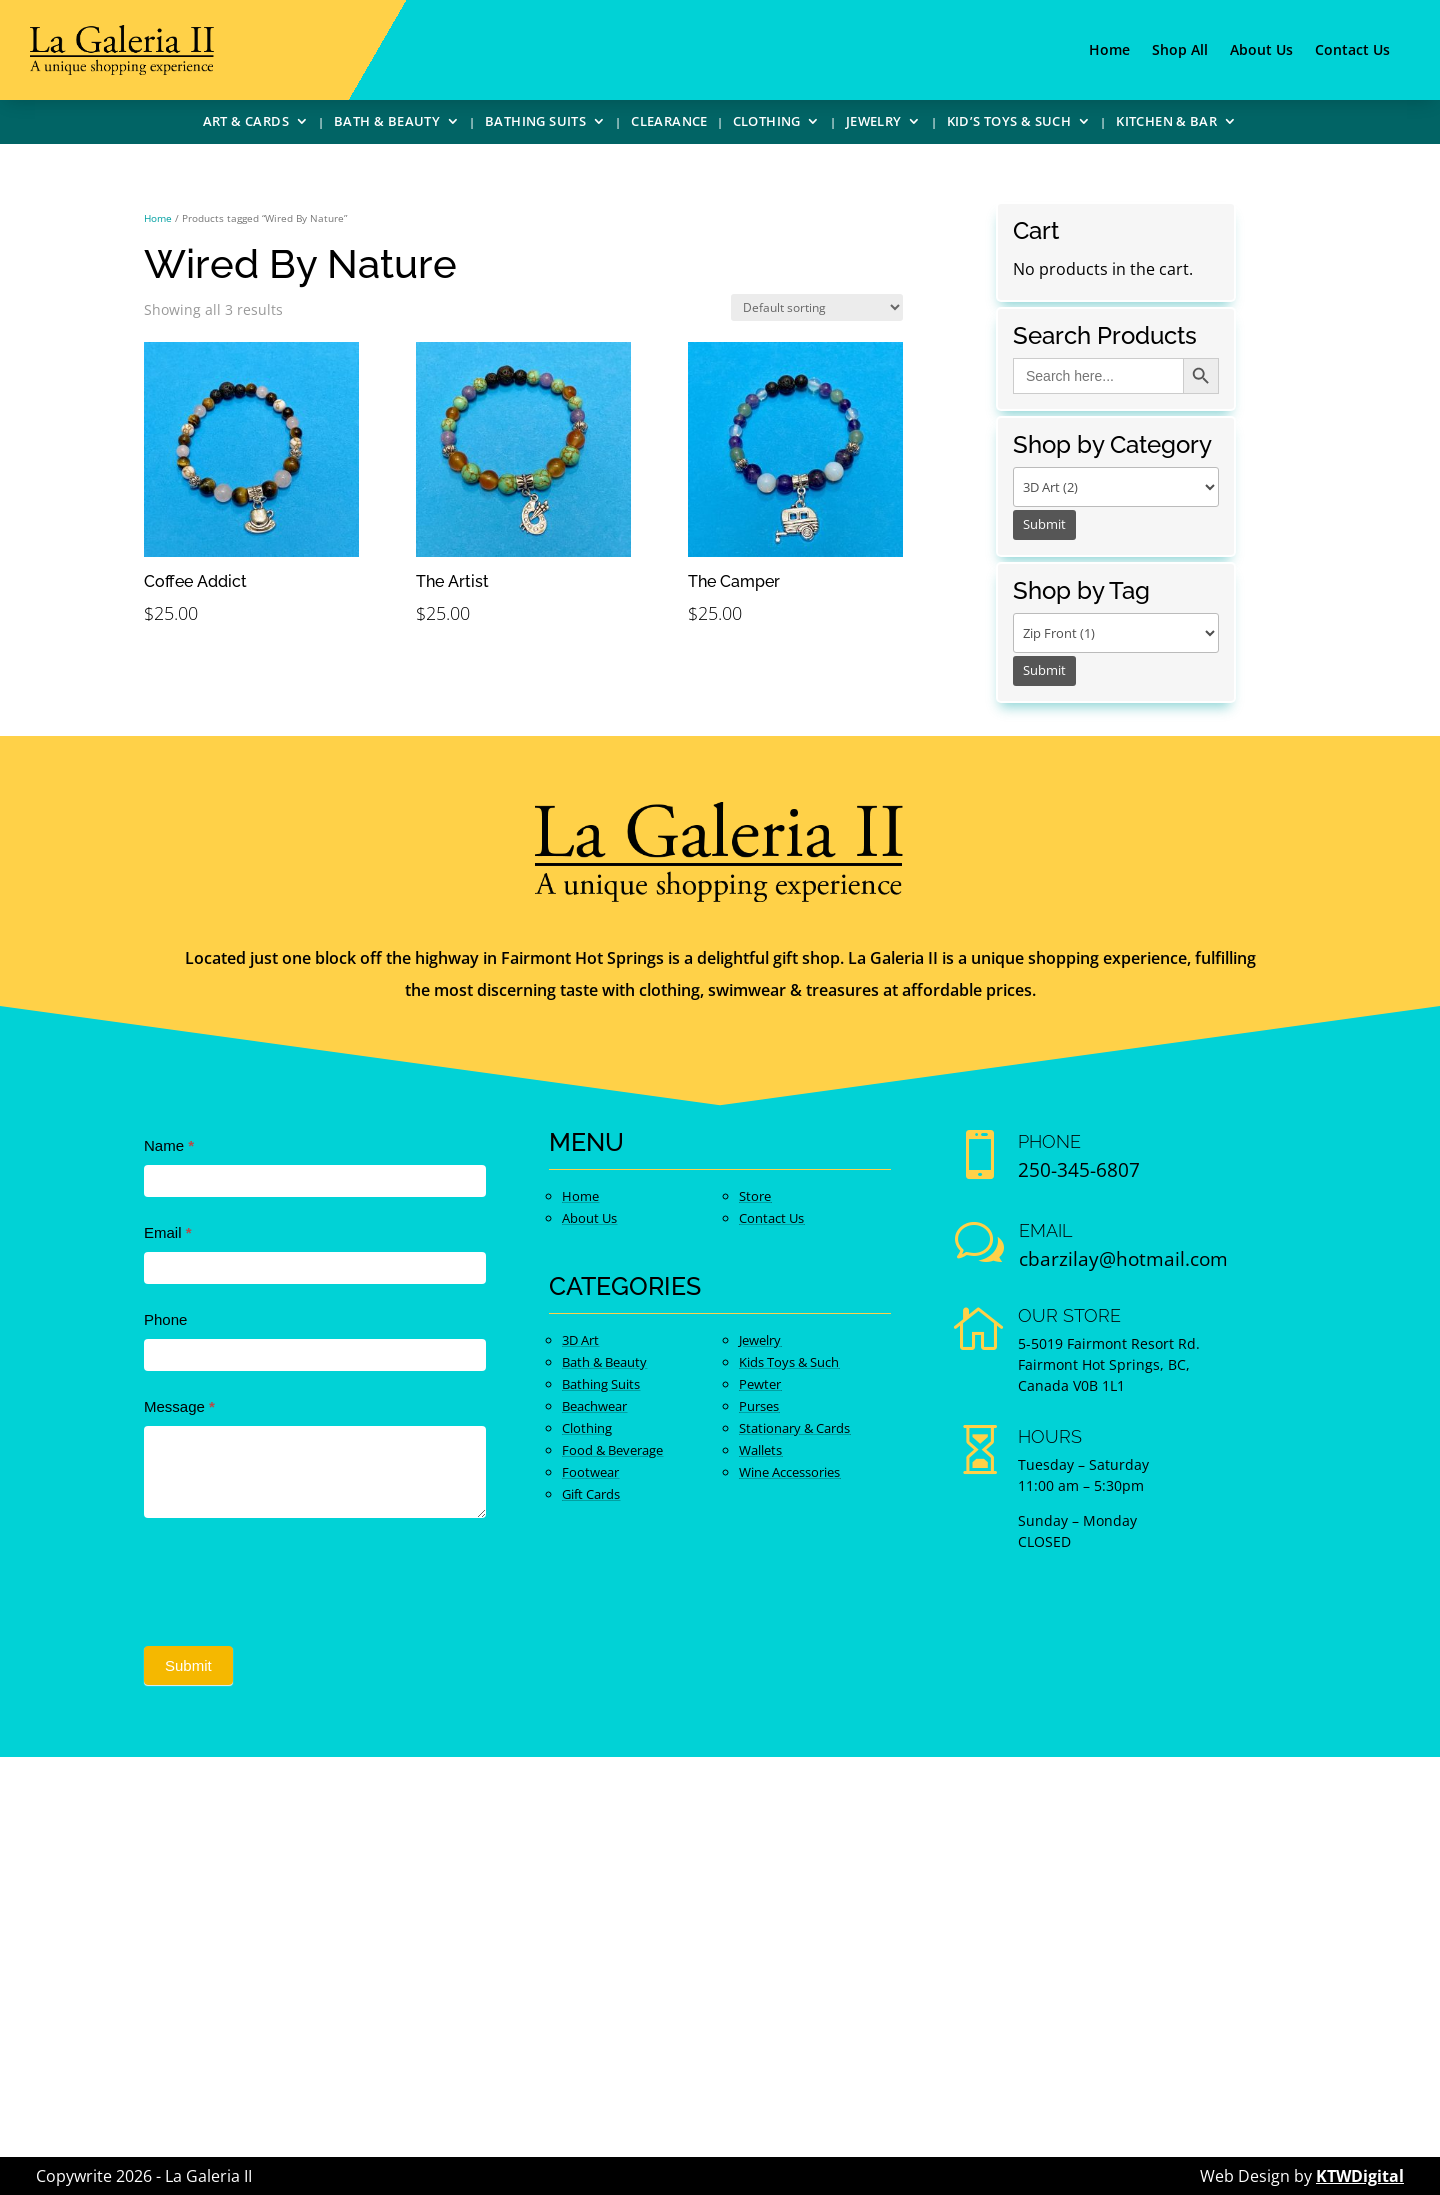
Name (169, 1145)
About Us (1261, 51)
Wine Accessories (789, 1472)
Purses (759, 1406)
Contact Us (1352, 51)
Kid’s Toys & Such (1009, 124)
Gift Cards (591, 1494)
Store (755, 1196)
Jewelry (874, 124)
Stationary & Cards (794, 1428)
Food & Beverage (612, 1450)
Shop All (1180, 51)
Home (1109, 51)
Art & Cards (246, 124)
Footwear (590, 1472)
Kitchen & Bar (1166, 124)
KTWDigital (1360, 2176)
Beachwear (594, 1406)
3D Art (580, 1340)
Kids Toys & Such (789, 1362)
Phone (165, 1319)
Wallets (760, 1450)
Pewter (760, 1384)
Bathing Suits (535, 124)
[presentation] (296, 1577)
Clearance (669, 124)
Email (168, 1232)
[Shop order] (817, 307)
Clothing (767, 124)
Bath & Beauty (387, 124)
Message (179, 1406)
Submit (188, 1665)
